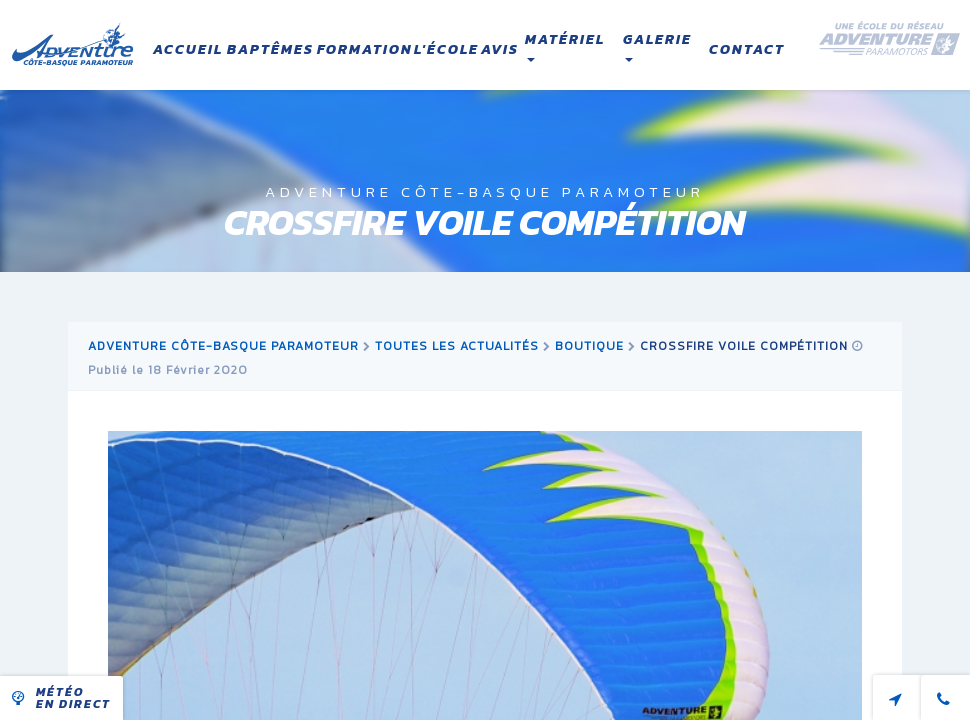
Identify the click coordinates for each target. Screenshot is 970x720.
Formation (365, 49)
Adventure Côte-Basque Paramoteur (223, 346)
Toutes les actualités (457, 346)
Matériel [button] (565, 46)
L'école (446, 49)
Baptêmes (270, 49)
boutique (589, 346)
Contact (747, 49)
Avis (500, 49)
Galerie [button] (657, 46)
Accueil (188, 49)
